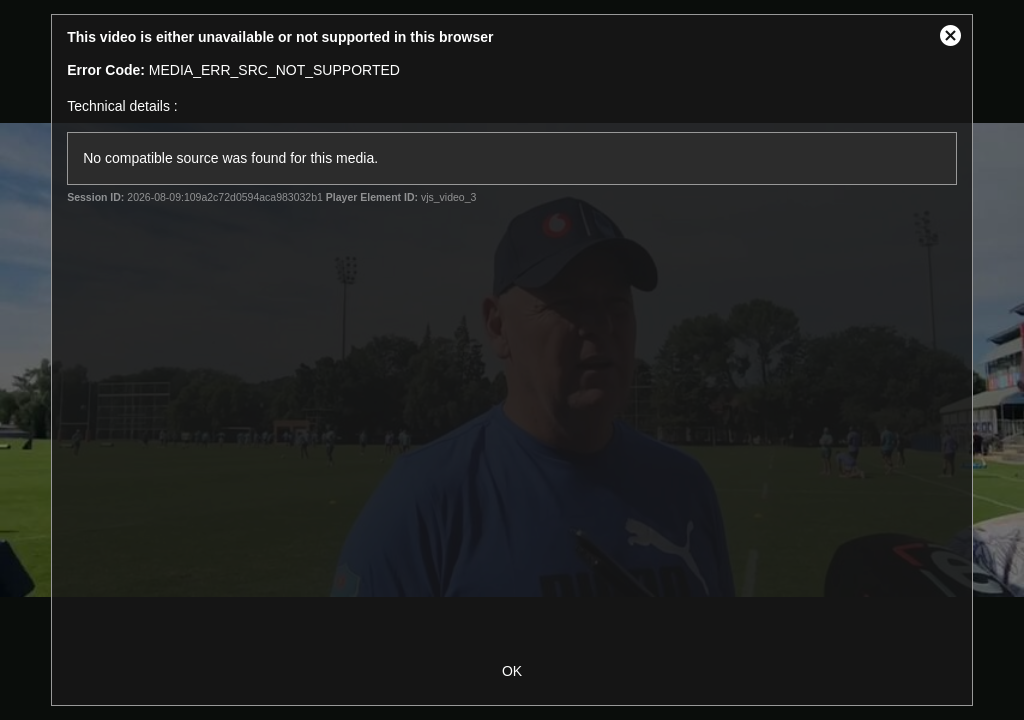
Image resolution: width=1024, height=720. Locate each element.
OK (512, 671)
